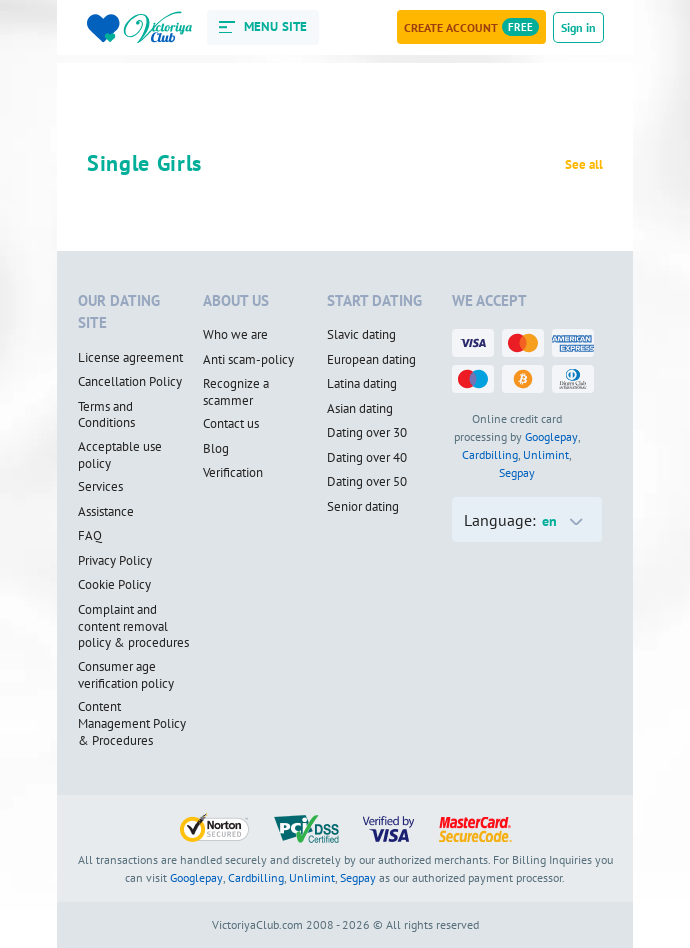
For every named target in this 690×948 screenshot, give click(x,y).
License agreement (130, 358)
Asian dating (360, 409)
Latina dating (362, 384)
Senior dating (363, 507)
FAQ (90, 536)
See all (584, 165)
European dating (371, 360)
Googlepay (551, 436)
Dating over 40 (367, 458)
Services (100, 487)
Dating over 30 (367, 433)
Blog (216, 449)
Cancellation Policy (130, 382)
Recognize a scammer (236, 392)
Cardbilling (490, 454)
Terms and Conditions (106, 415)
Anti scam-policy (248, 360)
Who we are (235, 335)
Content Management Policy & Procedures (132, 723)
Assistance (106, 512)
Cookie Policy (114, 585)
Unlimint (546, 454)
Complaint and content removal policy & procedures (133, 626)
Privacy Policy (115, 561)
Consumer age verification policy (126, 675)
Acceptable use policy (120, 455)
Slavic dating (361, 335)
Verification (233, 473)
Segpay (517, 472)
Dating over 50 (367, 482)
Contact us (231, 424)
